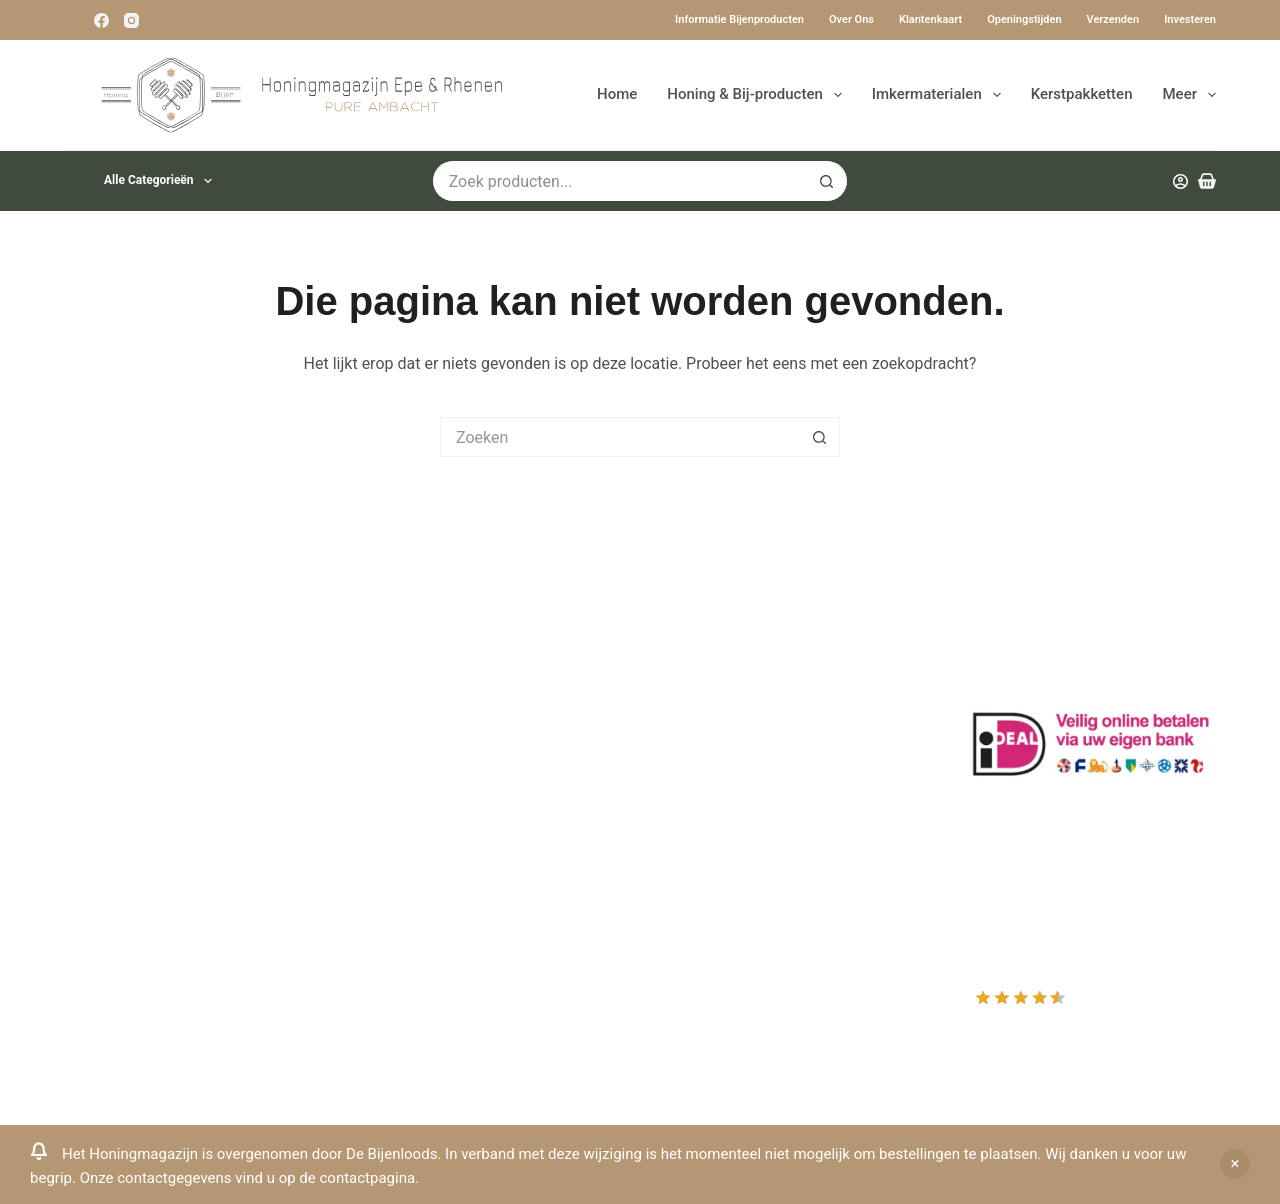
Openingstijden (1024, 19)
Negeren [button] (1235, 1164)
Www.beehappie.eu (132, 848)
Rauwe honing (415, 851)
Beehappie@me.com (137, 875)
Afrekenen (701, 745)
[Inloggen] (1180, 181)
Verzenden (1113, 19)
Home (617, 94)
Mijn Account (712, 666)
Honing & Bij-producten (758, 95)
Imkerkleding (410, 877)
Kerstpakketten (1082, 94)
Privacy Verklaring (428, 745)
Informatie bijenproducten (739, 19)
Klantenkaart (930, 19)
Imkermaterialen (940, 95)
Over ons (851, 19)
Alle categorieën (162, 181)
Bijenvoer (398, 824)
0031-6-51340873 (127, 822)
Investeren (1190, 19)
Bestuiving (402, 719)
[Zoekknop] (827, 181)
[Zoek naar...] (620, 181)
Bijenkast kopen (421, 798)
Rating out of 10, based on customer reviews (1089, 1012)
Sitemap (394, 903)
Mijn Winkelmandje (732, 719)
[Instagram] (131, 20)
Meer (1190, 95)
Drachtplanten (415, 666)
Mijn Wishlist (710, 692)
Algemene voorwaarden (449, 771)
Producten (701, 640)
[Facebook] (101, 20)
